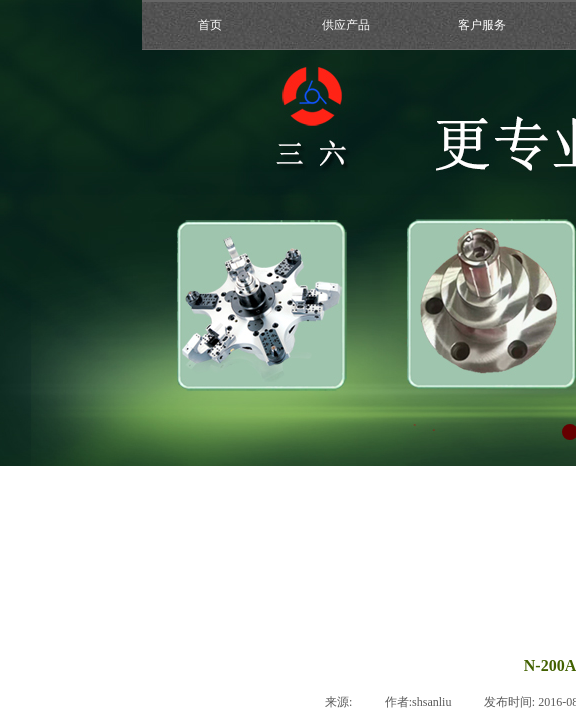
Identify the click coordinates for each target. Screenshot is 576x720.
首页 (210, 25)
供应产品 (346, 25)
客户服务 (482, 25)
